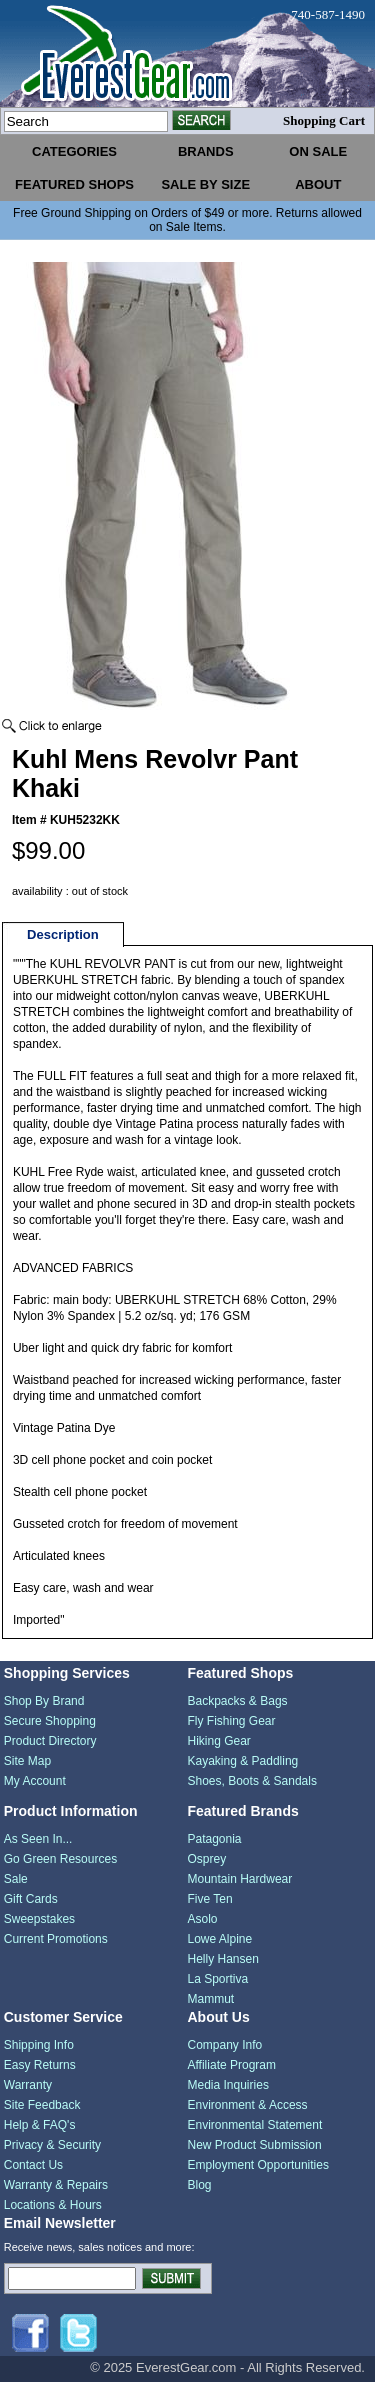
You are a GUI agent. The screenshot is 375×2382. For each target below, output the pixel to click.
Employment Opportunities (258, 2165)
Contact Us (33, 2165)
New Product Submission (255, 2145)
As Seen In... (38, 1839)
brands (206, 151)
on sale (318, 151)
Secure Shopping (50, 1721)
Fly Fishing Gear (232, 1721)
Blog (200, 2185)
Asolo (203, 1919)
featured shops (74, 184)
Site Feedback (42, 2105)
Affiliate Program (232, 2065)
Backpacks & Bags (238, 1701)
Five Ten (210, 1899)
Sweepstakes (39, 1919)
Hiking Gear (219, 1741)
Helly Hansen (223, 1959)
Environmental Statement (255, 2125)
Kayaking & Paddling (243, 1761)
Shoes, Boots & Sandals (252, 1781)
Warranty (28, 2085)
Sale (16, 1879)
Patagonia (215, 1839)
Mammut (211, 1999)
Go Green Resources (60, 1859)
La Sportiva (218, 1979)
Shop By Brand (44, 1701)
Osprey (207, 1859)
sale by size (205, 184)
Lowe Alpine (220, 1939)
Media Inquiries (228, 2085)
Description (63, 934)
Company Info (225, 2045)
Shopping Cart (324, 120)
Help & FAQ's (40, 2125)
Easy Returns (40, 2065)
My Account (35, 1781)
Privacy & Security (52, 2145)
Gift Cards (31, 1899)
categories (74, 151)
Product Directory (50, 1741)
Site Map (27, 1761)
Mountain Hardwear (240, 1879)
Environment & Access (248, 2105)
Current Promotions (56, 1939)
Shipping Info (39, 2045)
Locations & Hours (53, 2205)
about (318, 184)
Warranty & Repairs (56, 2185)
